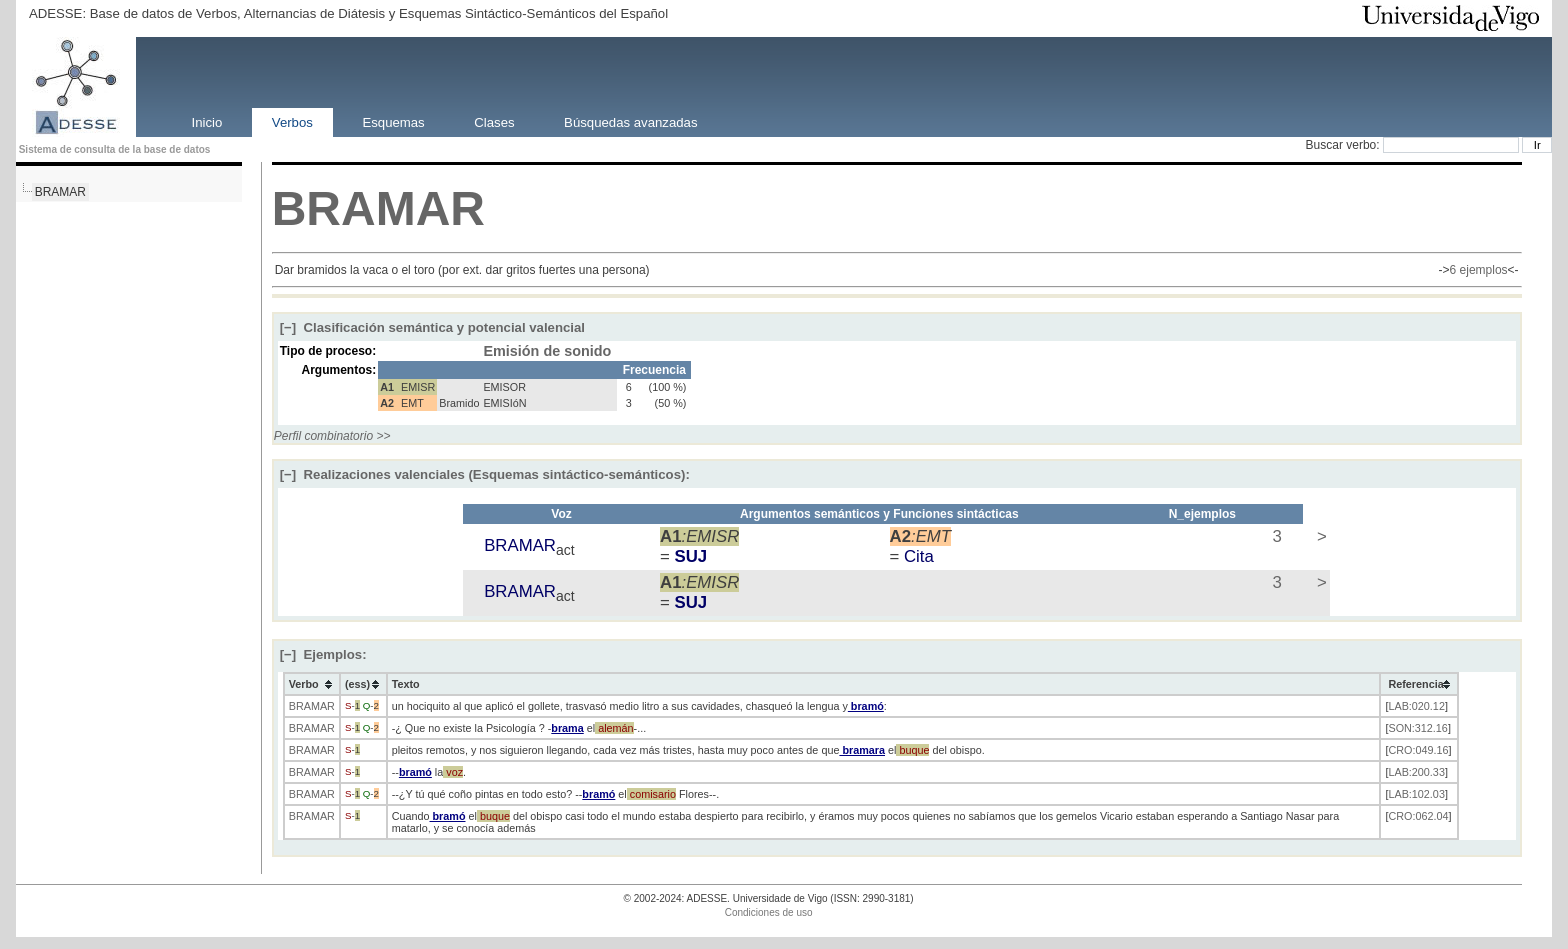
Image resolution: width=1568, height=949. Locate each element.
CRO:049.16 (1418, 750)
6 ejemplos (1479, 270)
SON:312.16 (1417, 728)
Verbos (292, 121)
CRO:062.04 (1418, 816)
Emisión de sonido (547, 351)
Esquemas (393, 121)
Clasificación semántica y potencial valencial (432, 327)
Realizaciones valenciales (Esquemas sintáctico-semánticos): (485, 474)
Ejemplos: (323, 654)
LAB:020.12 (1416, 706)
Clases (494, 121)
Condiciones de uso (769, 912)
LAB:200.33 (1416, 772)
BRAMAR (60, 192)
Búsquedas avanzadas (630, 121)
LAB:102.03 (1416, 794)
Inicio (206, 121)
